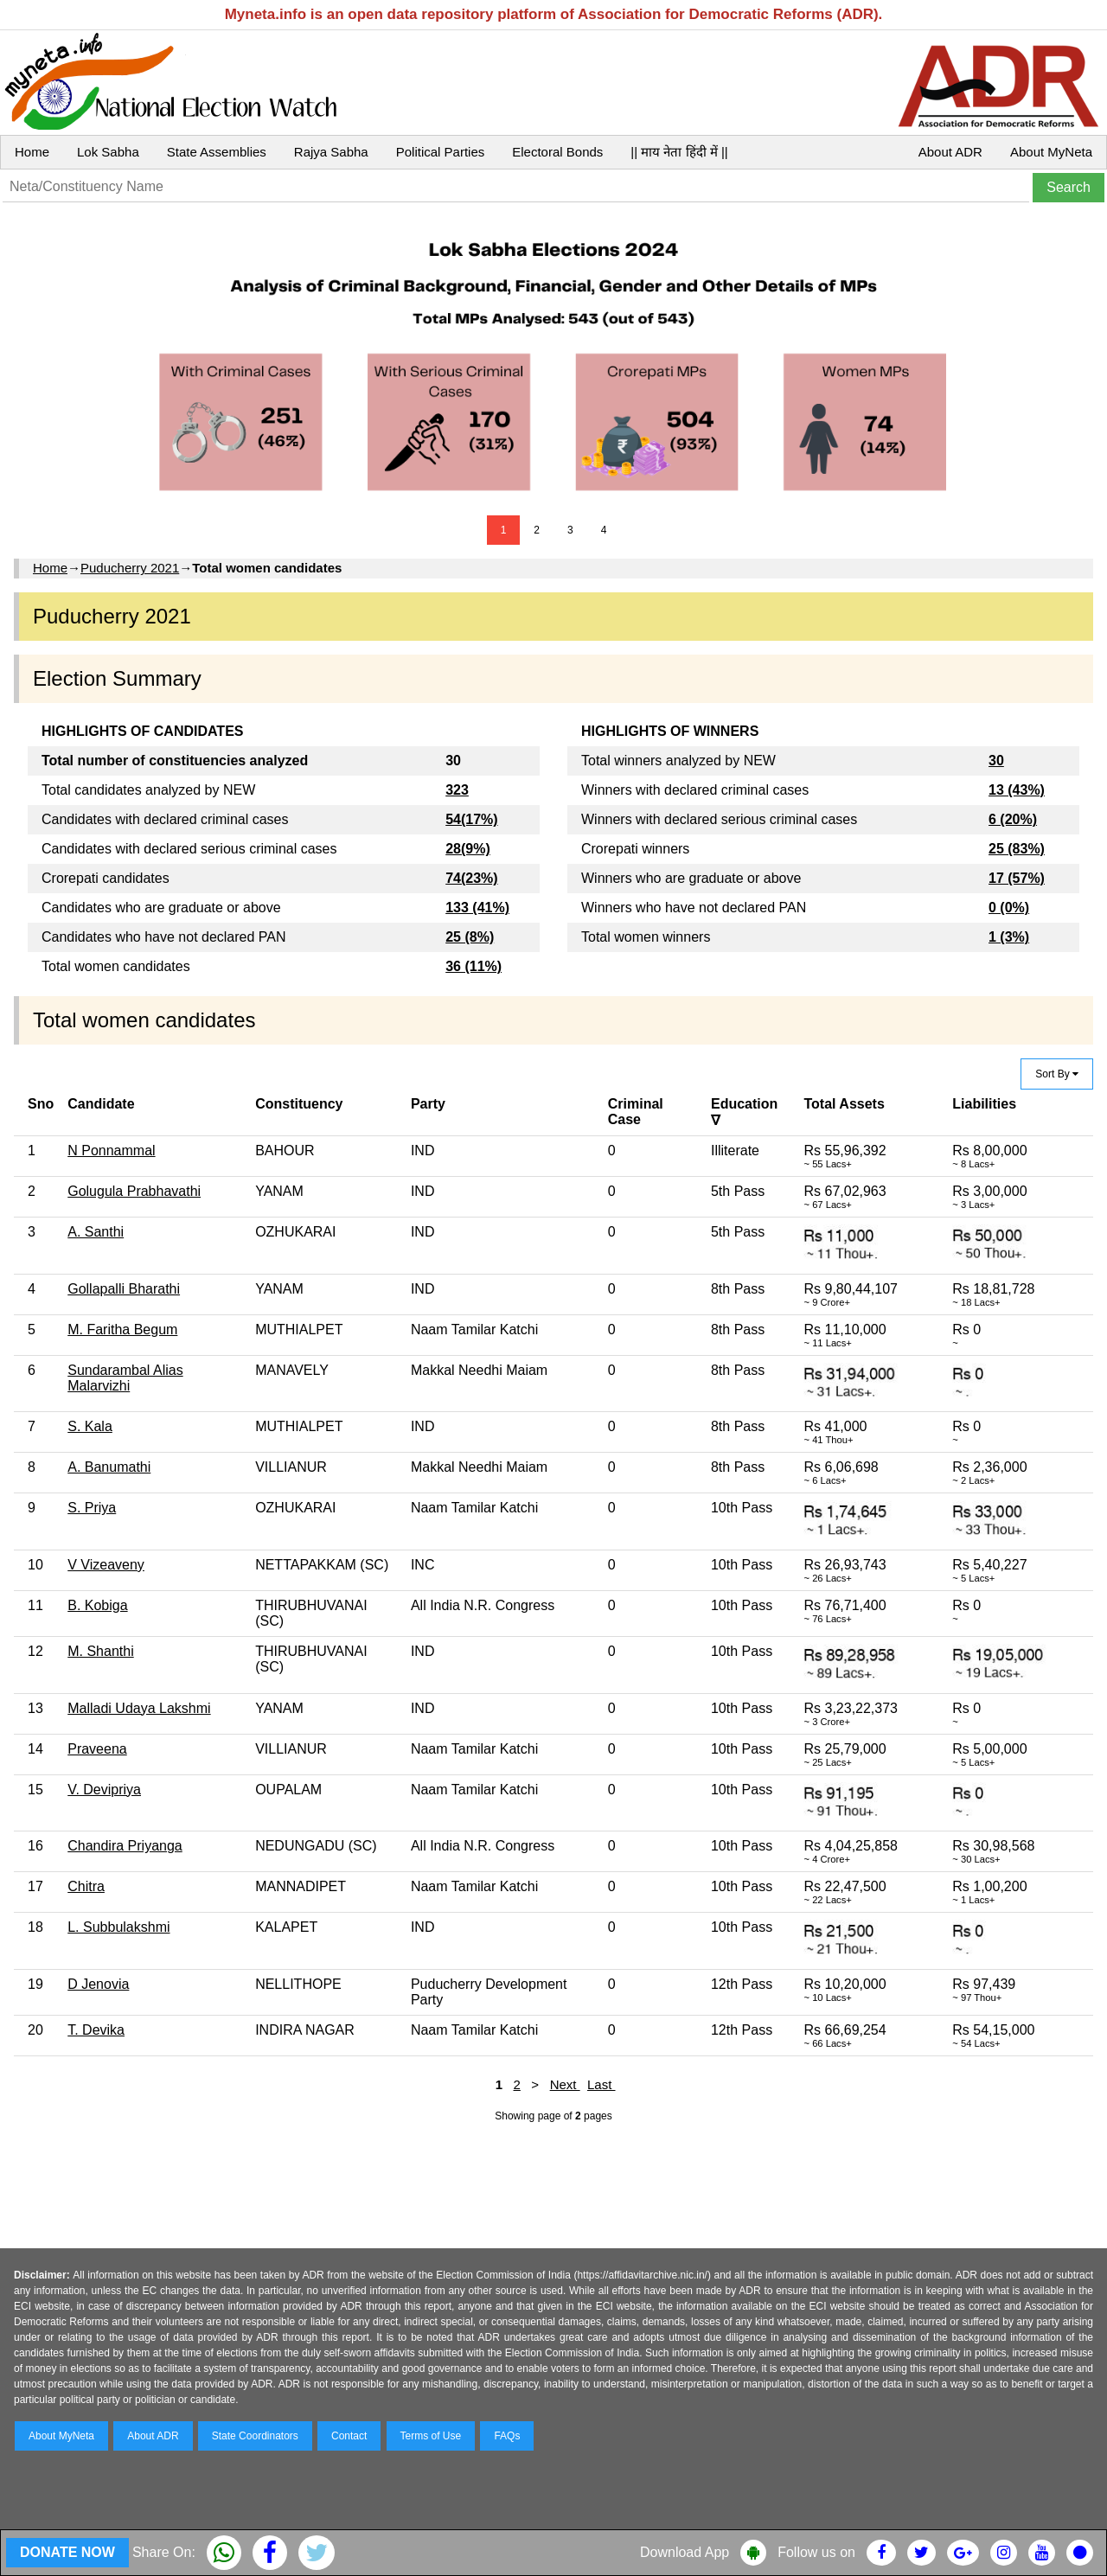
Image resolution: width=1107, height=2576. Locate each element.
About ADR (950, 151)
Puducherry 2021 (129, 567)
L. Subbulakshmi (118, 1927)
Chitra (86, 1886)
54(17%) (471, 819)
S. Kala (89, 1426)
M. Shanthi (100, 1651)
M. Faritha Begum (122, 1329)
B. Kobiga (97, 1605)
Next (565, 2084)
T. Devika (96, 2030)
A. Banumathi (108, 1467)
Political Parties (440, 151)
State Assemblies (216, 151)
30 (996, 760)
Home (32, 151)
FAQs (507, 2436)
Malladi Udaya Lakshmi (138, 1708)
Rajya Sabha (331, 151)
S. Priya (91, 1507)
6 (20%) (1013, 819)
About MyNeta (1051, 151)
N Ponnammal (111, 1150)
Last (601, 2084)
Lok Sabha (108, 151)
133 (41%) (477, 907)
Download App (684, 2552)
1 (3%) (1009, 937)
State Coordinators (255, 2436)
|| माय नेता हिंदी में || (678, 151)
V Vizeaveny (105, 1564)
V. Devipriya (104, 1789)
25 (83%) (1017, 848)
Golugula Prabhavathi (134, 1191)
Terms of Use (431, 2436)
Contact (349, 2436)
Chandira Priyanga (124, 1845)
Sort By (1056, 1074)
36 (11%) (473, 966)
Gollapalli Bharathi (123, 1289)
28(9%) (467, 848)
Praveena (97, 1749)
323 (457, 790)
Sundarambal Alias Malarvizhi (124, 1378)
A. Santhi (95, 1231)
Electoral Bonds (557, 151)
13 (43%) (1017, 790)
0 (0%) (1009, 907)
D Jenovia (98, 1984)
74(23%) (471, 878)
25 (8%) (469, 937)
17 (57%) (1017, 878)
